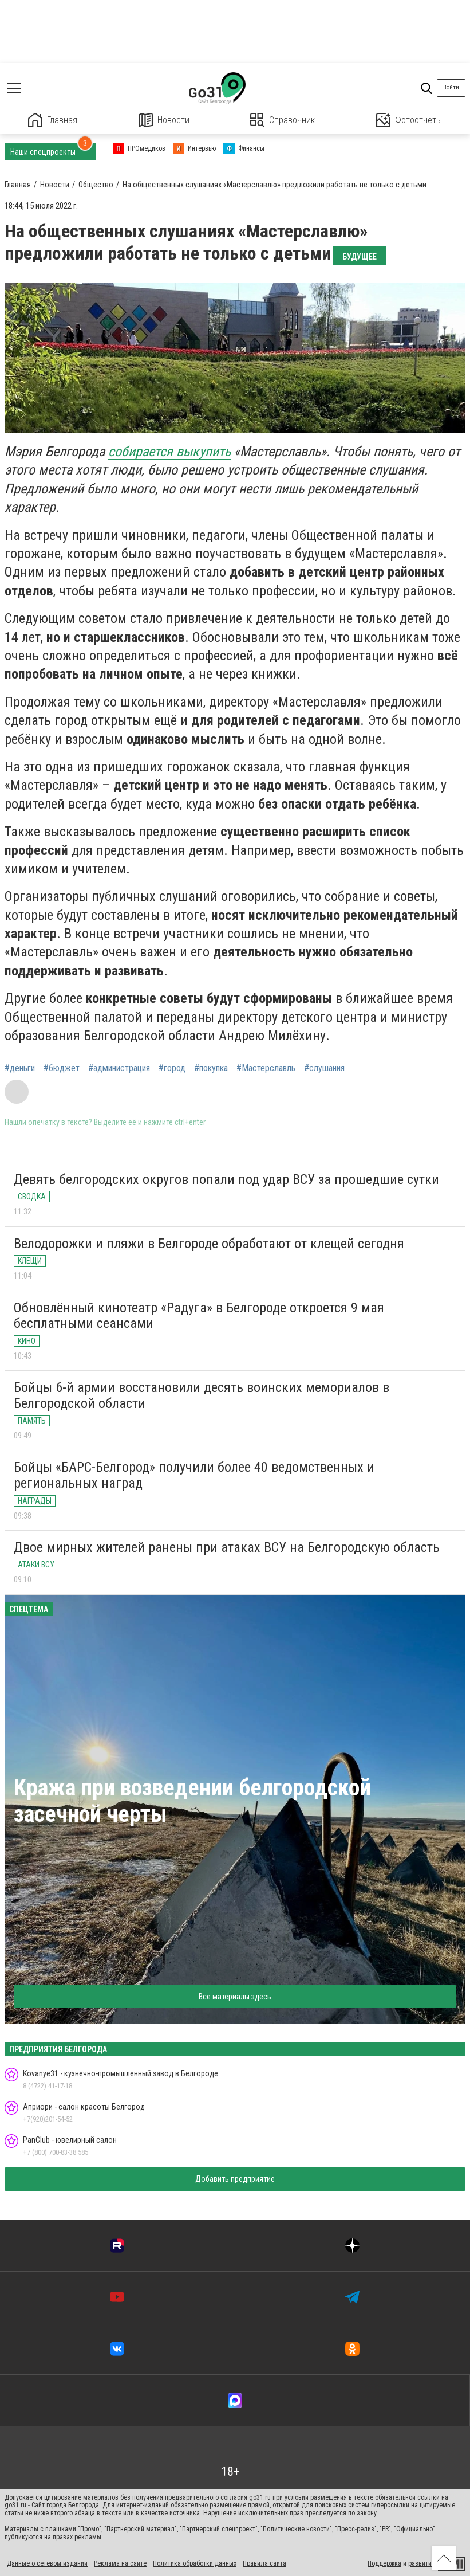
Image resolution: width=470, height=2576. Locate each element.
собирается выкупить (169, 452)
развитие (421, 2563)
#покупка (211, 1068)
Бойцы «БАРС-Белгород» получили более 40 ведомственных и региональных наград (194, 1475)
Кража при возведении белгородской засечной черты (192, 1801)
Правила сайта (264, 2563)
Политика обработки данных (194, 2563)
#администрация (119, 1068)
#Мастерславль (265, 1068)
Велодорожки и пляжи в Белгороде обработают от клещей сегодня (209, 1244)
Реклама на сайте (120, 2563)
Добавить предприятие (235, 2178)
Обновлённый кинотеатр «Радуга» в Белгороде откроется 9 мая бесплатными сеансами (199, 1316)
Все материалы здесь (235, 1996)
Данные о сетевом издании (47, 2563)
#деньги (20, 1068)
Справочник (282, 120)
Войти (451, 87)
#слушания (324, 1068)
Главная (52, 120)
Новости (164, 120)
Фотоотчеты (409, 120)
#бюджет (62, 1068)
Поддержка (384, 2563)
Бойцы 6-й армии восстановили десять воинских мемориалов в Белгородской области (201, 1395)
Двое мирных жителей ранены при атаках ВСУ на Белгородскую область (227, 1547)
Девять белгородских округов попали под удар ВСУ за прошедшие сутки (226, 1179)
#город (172, 1068)
